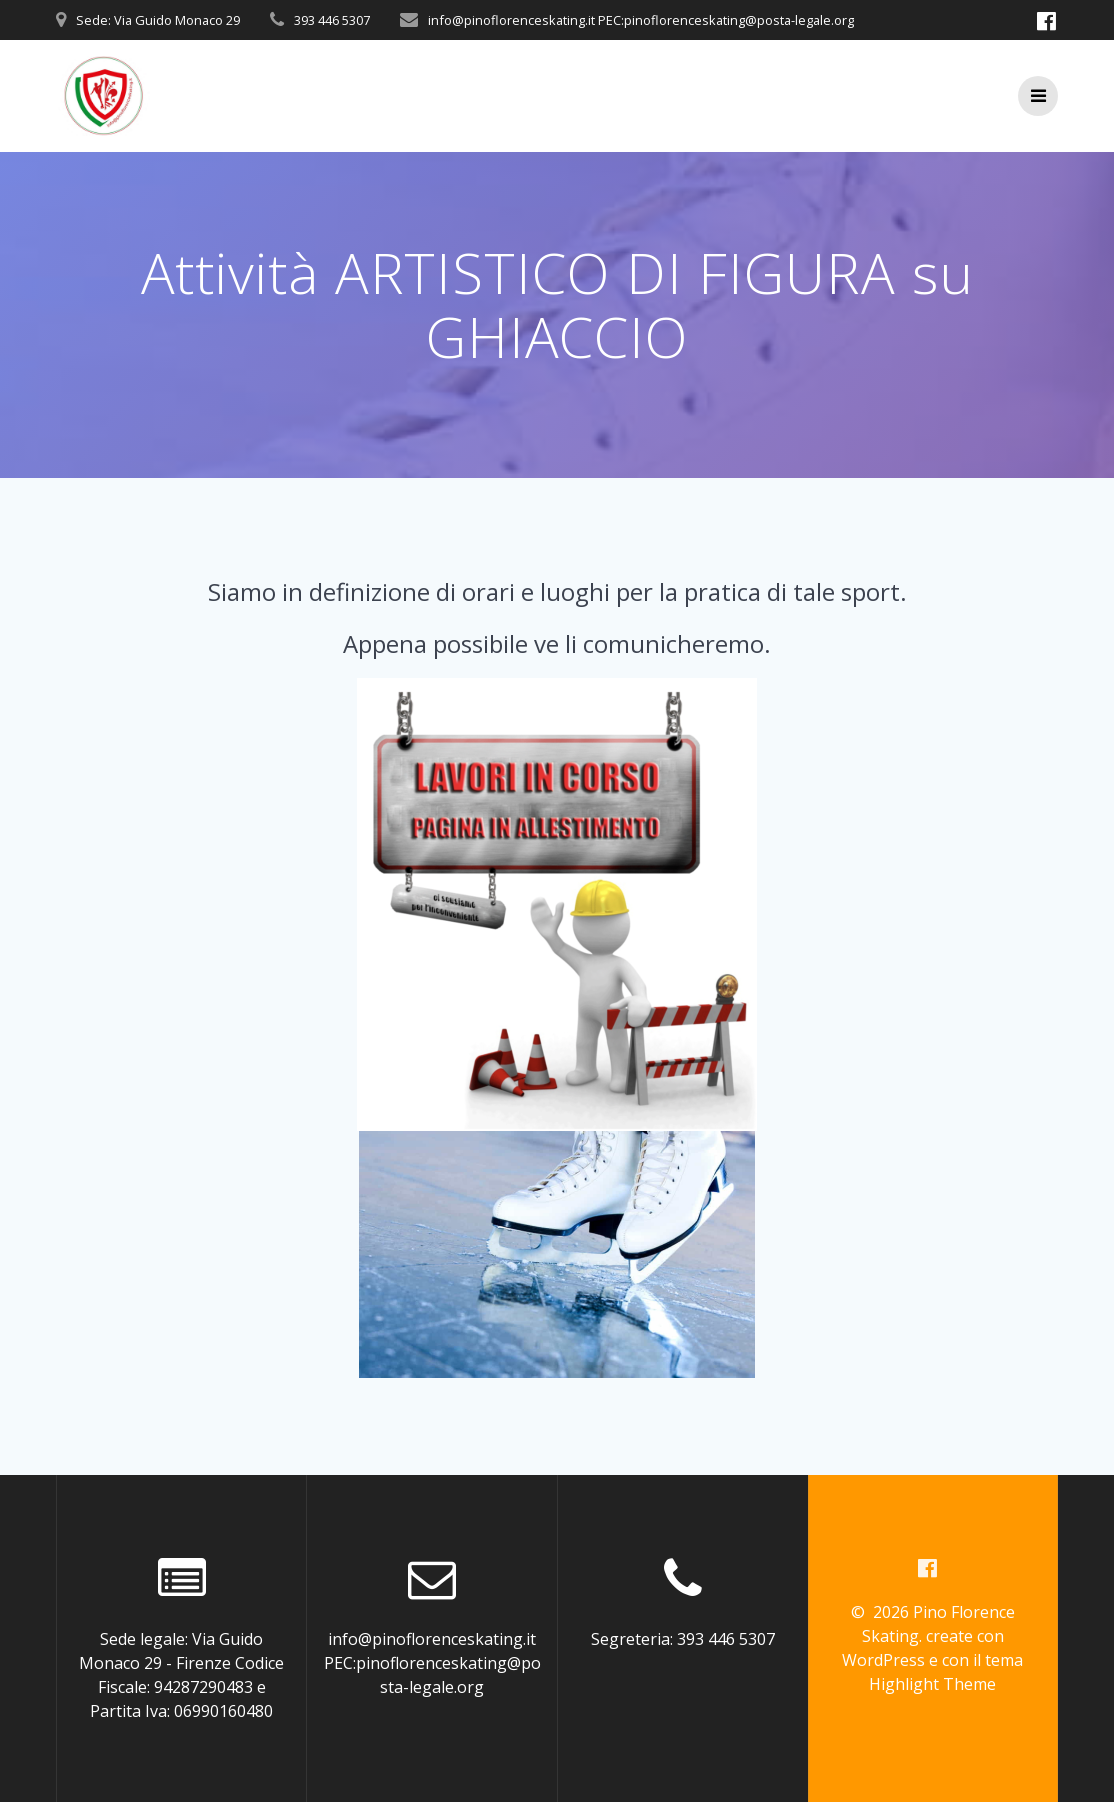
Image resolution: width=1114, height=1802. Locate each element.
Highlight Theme (932, 1684)
